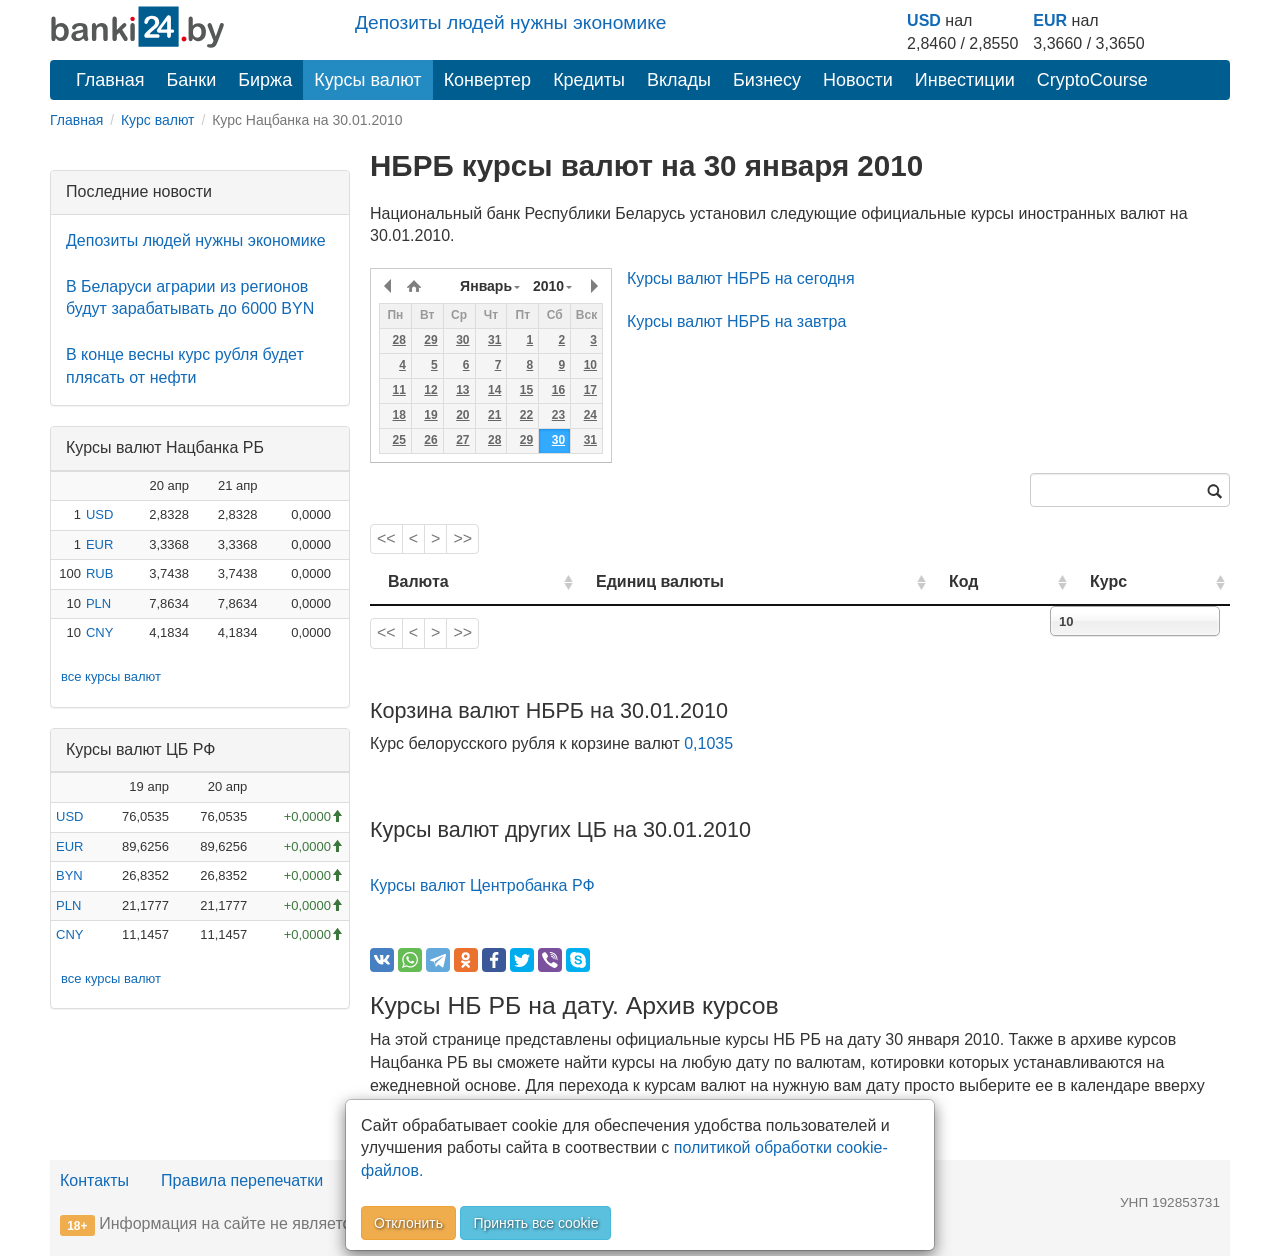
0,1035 (708, 743)
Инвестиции (965, 80)
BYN (69, 875)
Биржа (265, 80)
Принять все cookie (535, 1223)
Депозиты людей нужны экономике (511, 22)
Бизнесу (767, 80)
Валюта (418, 581)
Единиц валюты (660, 581)
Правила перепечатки (242, 1180)
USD (924, 20)
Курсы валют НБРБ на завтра (736, 321)
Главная (110, 80)
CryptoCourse (1092, 80)
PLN (98, 603)
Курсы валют (367, 80)
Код (963, 581)
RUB (99, 573)
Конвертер (488, 80)
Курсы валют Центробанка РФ (482, 885)
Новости (858, 80)
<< (386, 538)
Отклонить (408, 1223)
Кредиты (589, 80)
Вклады (679, 80)
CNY (99, 632)
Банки (192, 80)
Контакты (94, 1180)
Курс (1108, 581)
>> (462, 538)
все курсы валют (111, 676)
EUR (1050, 20)
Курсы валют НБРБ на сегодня (741, 278)
